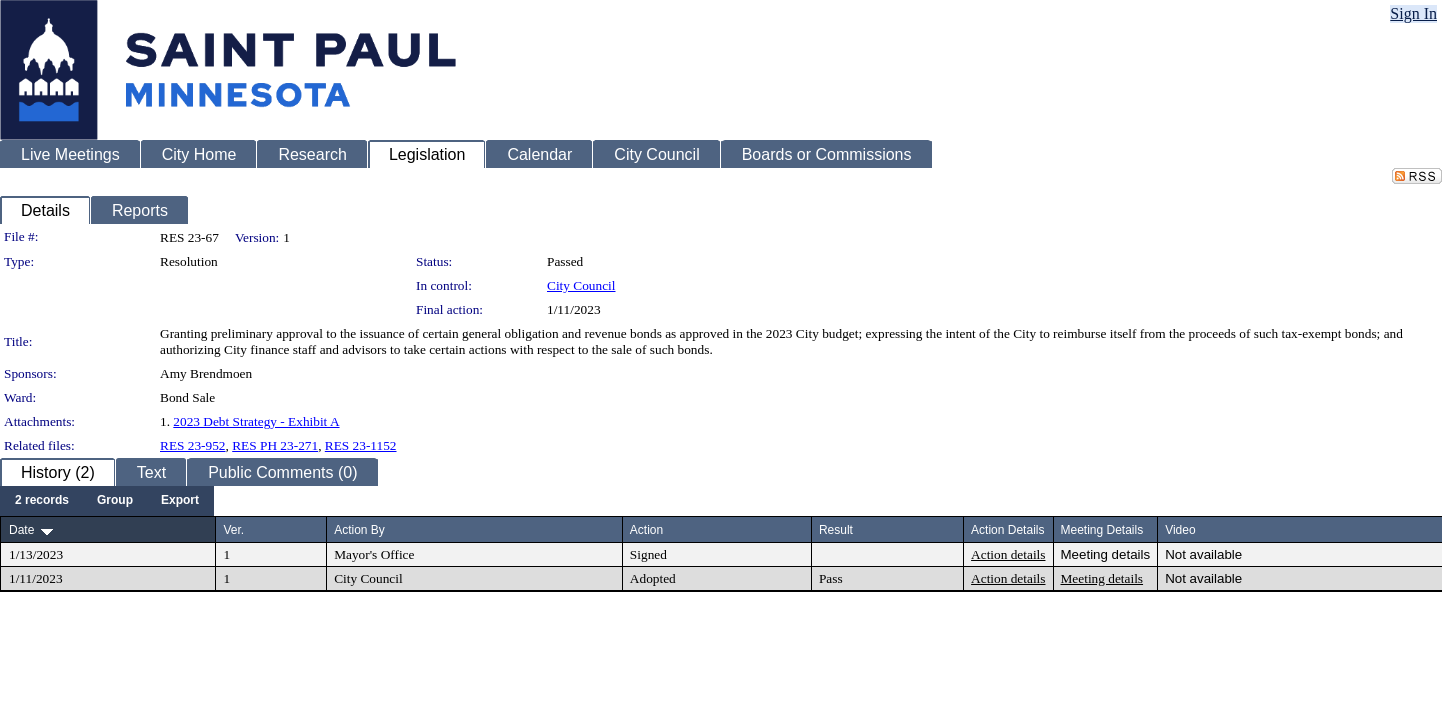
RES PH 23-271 (275, 445)
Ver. (233, 530)
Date (21, 530)
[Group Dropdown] (115, 501)
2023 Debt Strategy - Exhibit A (256, 421)
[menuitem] (42, 501)
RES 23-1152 (361, 445)
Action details (1008, 554)
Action (646, 530)
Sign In (1413, 13)
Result (836, 530)
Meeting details (1106, 554)
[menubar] (107, 501)
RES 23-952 (193, 445)
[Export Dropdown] (180, 501)
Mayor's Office (374, 554)
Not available (1203, 554)
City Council (581, 285)
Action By (359, 530)
